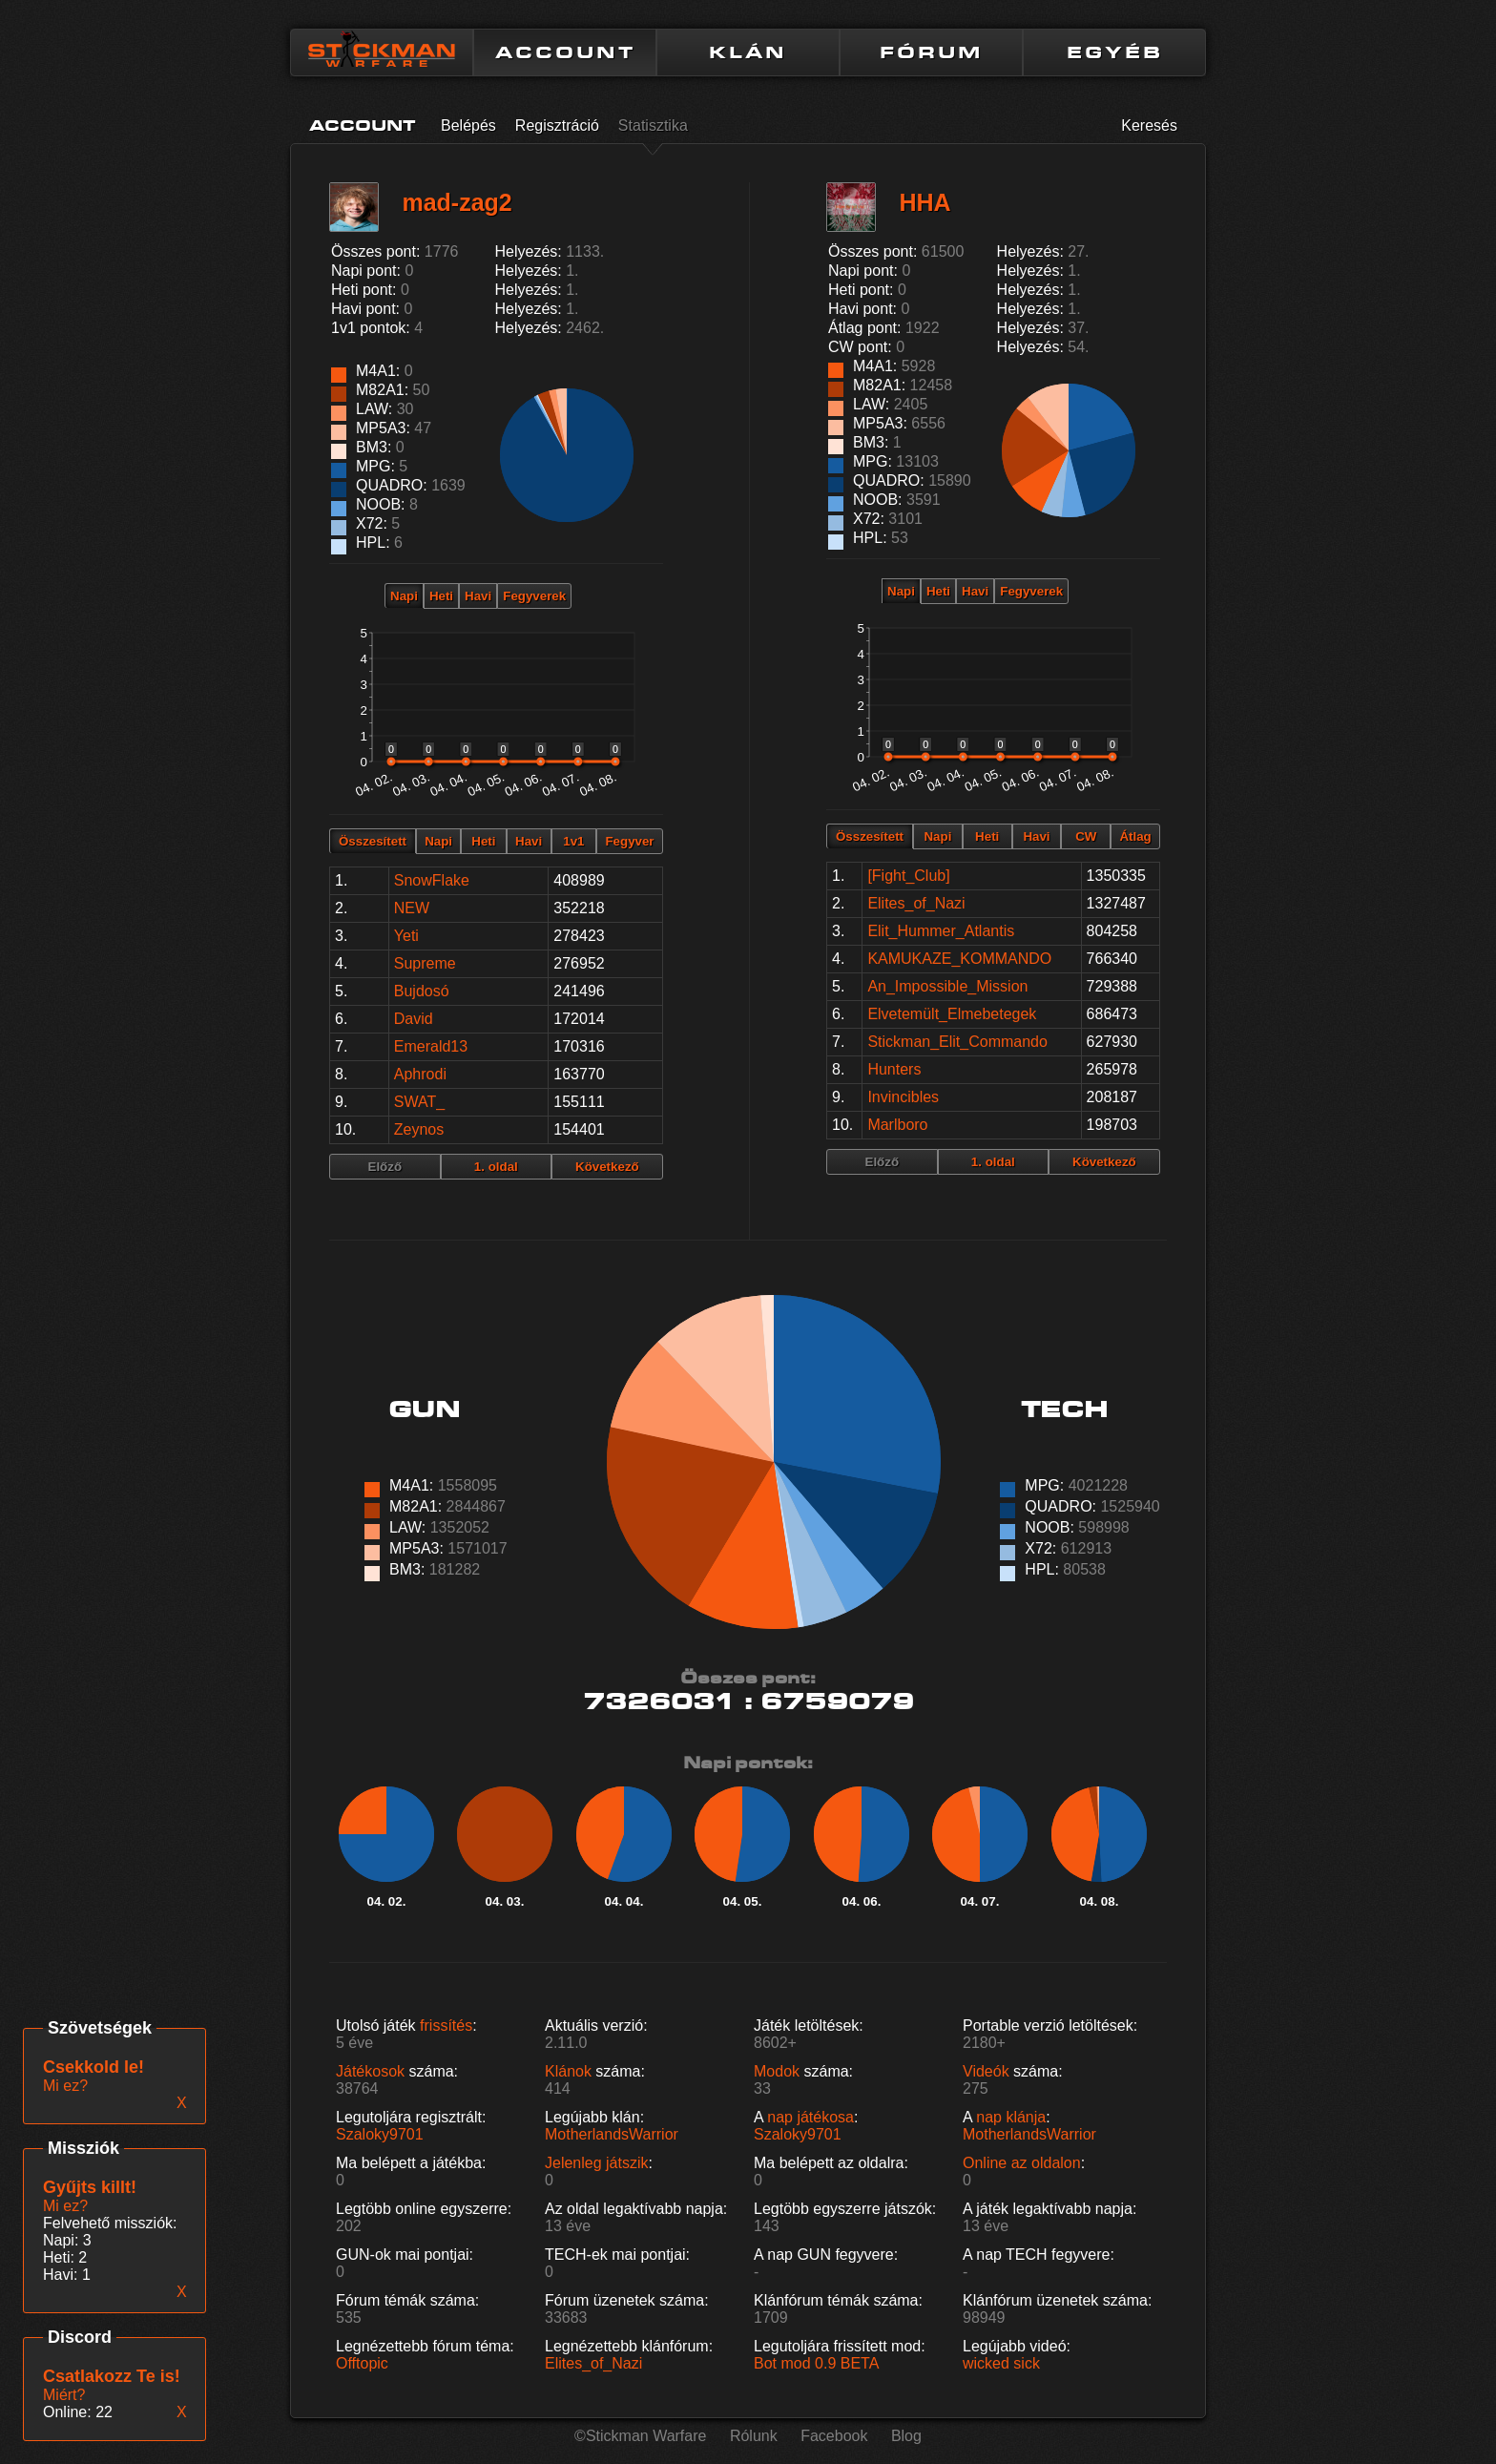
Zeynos (419, 1129)
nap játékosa (810, 2117)
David (413, 1019)
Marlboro (897, 1125)
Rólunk (754, 2436)
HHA (924, 202)
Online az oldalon (1022, 2163)
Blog (906, 2436)
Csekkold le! (93, 2067)
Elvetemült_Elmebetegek (951, 1014)
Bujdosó (421, 991)
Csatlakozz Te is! (111, 2376)
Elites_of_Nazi (916, 903)
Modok (777, 2071)
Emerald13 (431, 1046)
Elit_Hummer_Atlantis (940, 931)
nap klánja (1011, 2117)
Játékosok (370, 2071)
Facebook (833, 2436)
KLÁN (748, 52)
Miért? (64, 2395)
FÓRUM (931, 52)
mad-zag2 (456, 202)
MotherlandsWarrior (611, 2134)
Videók (986, 2071)
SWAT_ (419, 1102)
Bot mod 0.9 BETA (816, 2363)
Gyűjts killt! (89, 2187)
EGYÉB (1115, 52)
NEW (411, 908)
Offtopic (362, 2363)
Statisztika (653, 125)
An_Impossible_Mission (947, 986)
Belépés (468, 125)
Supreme (425, 963)
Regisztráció (557, 125)
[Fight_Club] (908, 875)
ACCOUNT (565, 52)
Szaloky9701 (380, 2134)
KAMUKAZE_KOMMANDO (959, 958)
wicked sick (1001, 2363)
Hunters (894, 1069)
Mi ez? (65, 2206)
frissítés (446, 2025)
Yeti (406, 936)
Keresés (1149, 125)
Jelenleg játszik (597, 2163)
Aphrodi (420, 1074)
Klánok (568, 2071)
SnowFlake (431, 880)
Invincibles (903, 1097)
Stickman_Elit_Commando (957, 1042)
